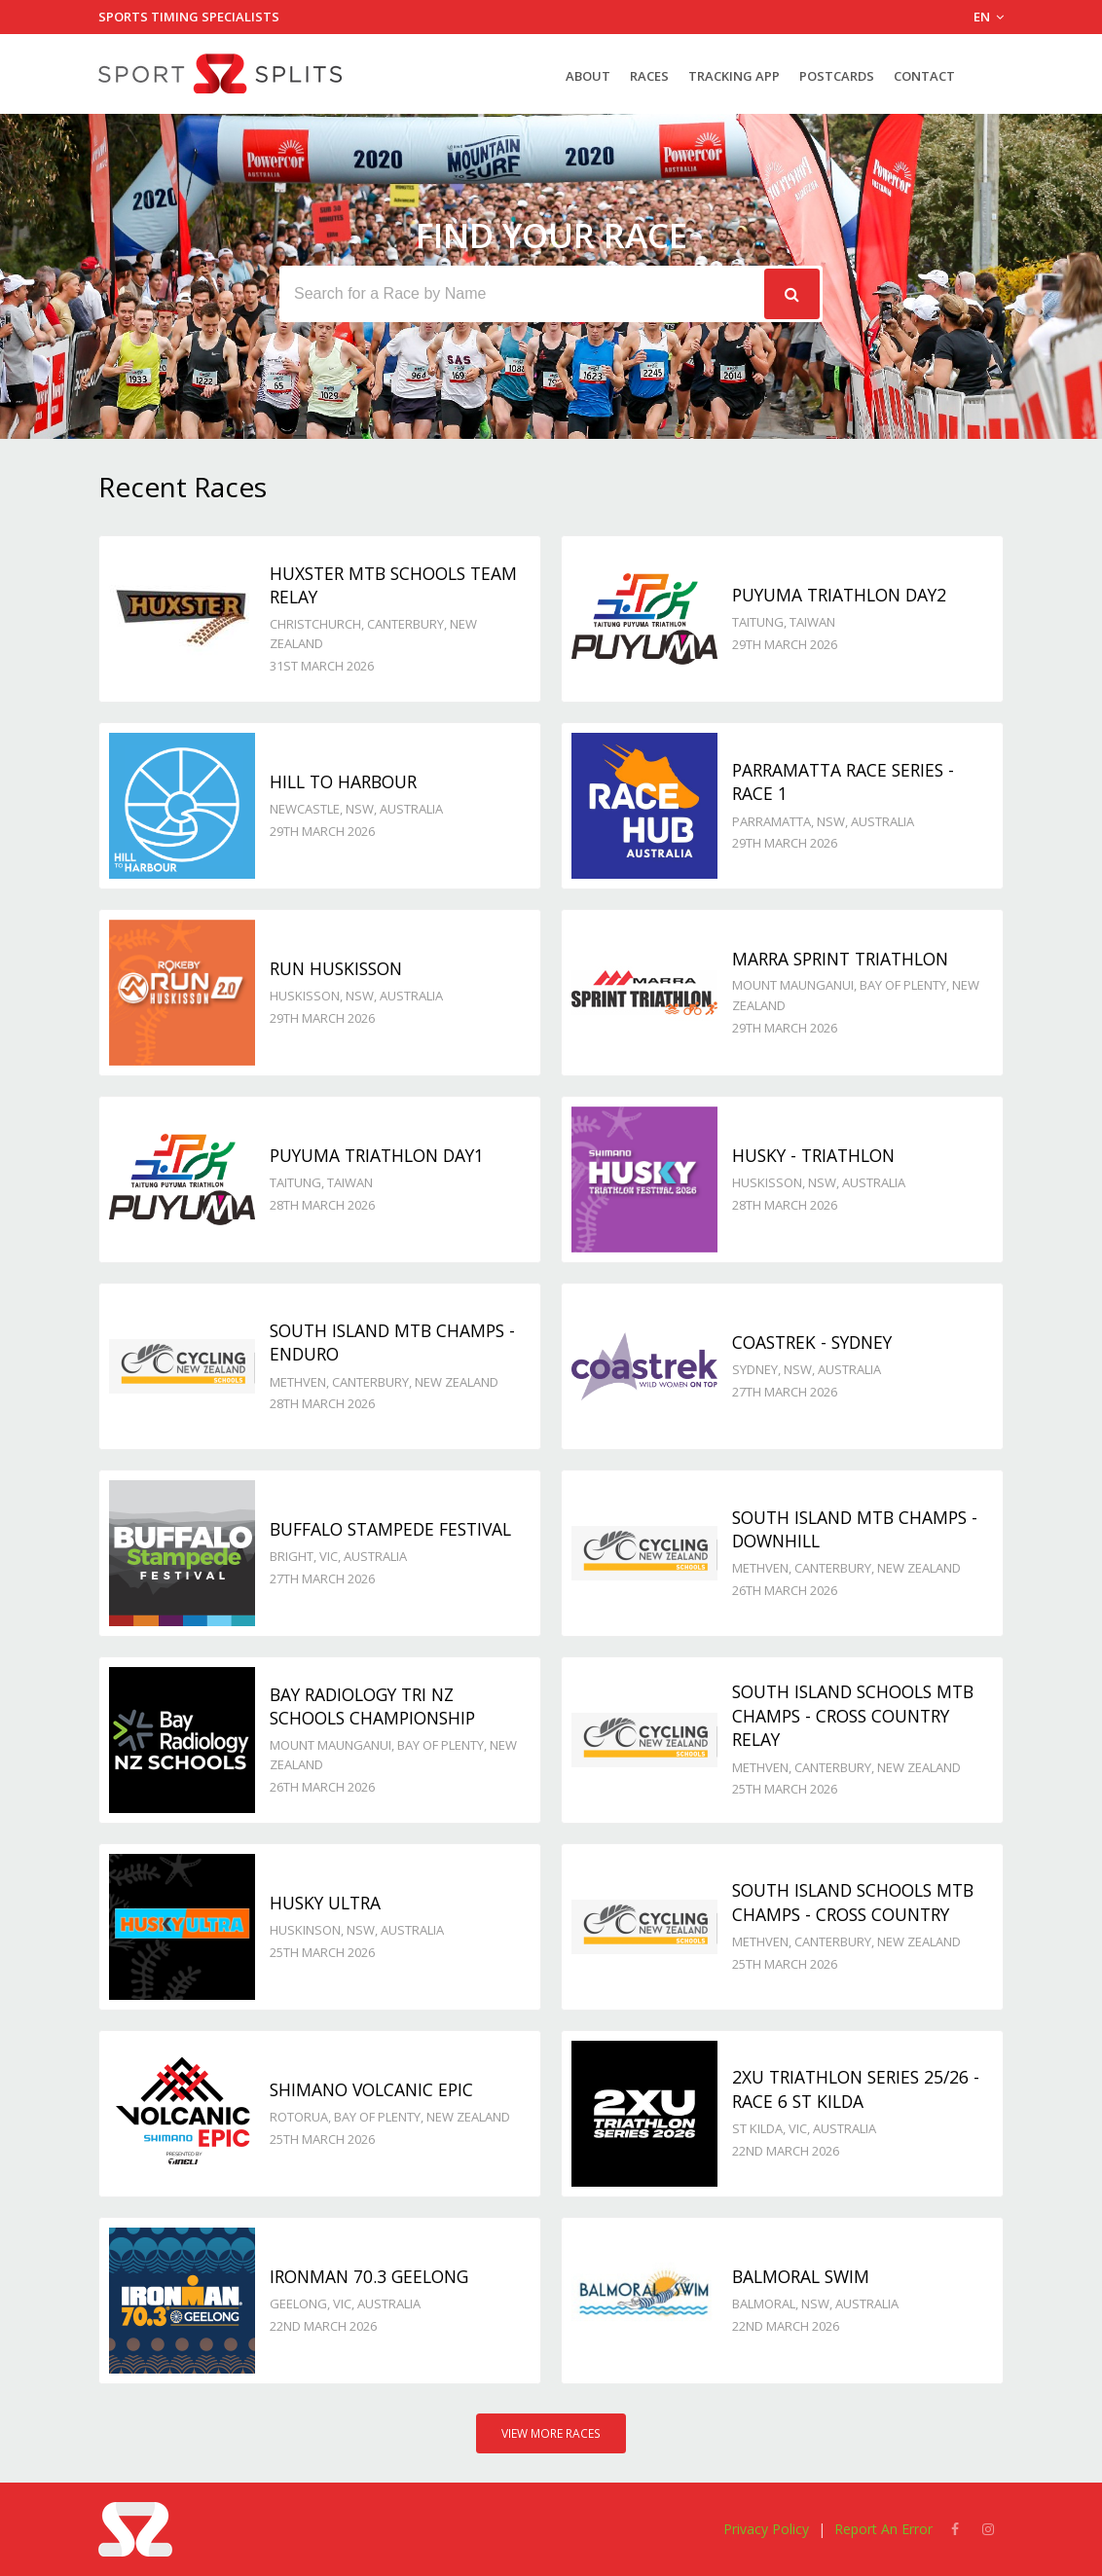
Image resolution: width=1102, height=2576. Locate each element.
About (588, 76)
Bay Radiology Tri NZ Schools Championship (372, 1706)
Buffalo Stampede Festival (390, 1529)
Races (649, 76)
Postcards (836, 76)
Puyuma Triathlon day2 (839, 594)
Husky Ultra (325, 1902)
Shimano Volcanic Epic (371, 2089)
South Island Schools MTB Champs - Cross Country (852, 1902)
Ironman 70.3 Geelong (369, 2276)
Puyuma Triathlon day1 (377, 1155)
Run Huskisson (336, 968)
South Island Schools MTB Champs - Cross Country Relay (852, 1715)
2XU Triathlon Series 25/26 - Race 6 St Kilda (855, 2089)
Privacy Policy (766, 2529)
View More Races (551, 2433)
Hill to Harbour (343, 781)
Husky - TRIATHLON (813, 1155)
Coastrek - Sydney (812, 1342)
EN (988, 16)
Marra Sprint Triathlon (840, 958)
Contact (924, 76)
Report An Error (883, 2529)
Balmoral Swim (800, 2276)
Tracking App (734, 76)
